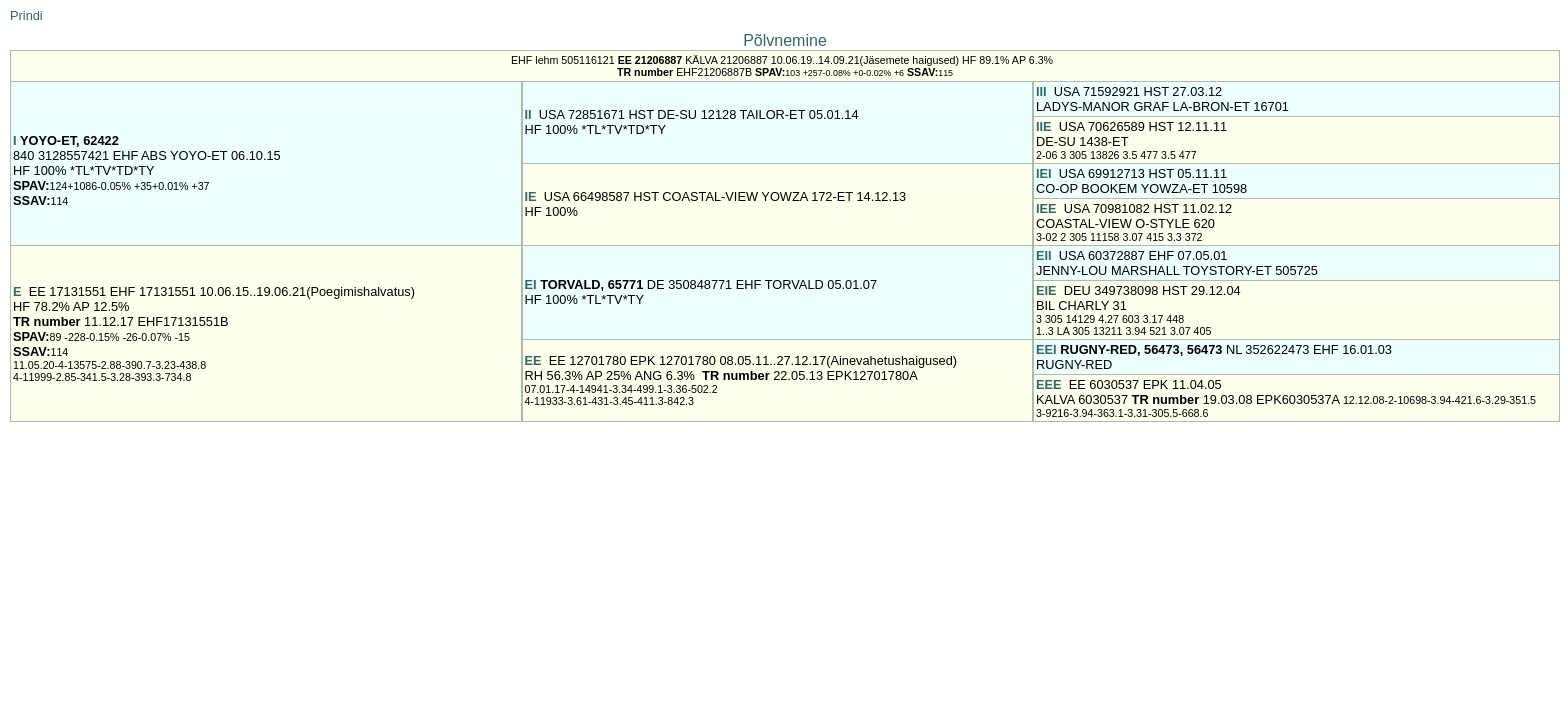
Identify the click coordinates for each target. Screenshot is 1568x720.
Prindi (26, 15)
